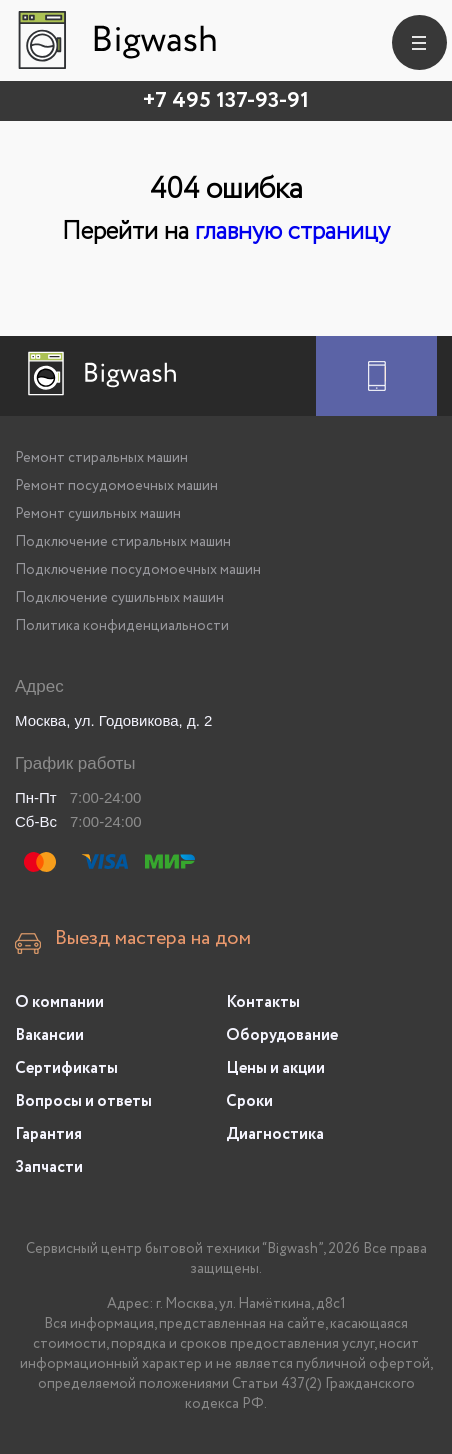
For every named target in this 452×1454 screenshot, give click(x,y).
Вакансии (49, 1035)
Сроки (249, 1101)
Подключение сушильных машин (119, 598)
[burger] (419, 42)
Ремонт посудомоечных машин (116, 486)
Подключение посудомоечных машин (138, 570)
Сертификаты (66, 1068)
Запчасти (49, 1167)
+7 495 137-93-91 (226, 101)
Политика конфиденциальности (122, 626)
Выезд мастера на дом (153, 939)
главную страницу (292, 231)
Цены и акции (275, 1068)
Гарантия (48, 1134)
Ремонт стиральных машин (101, 458)
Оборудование (282, 1035)
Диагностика (275, 1134)
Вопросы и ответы (83, 1101)
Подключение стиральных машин (123, 542)
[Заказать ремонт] (376, 376)
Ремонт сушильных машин (98, 514)
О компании (59, 1002)
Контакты (263, 1002)
